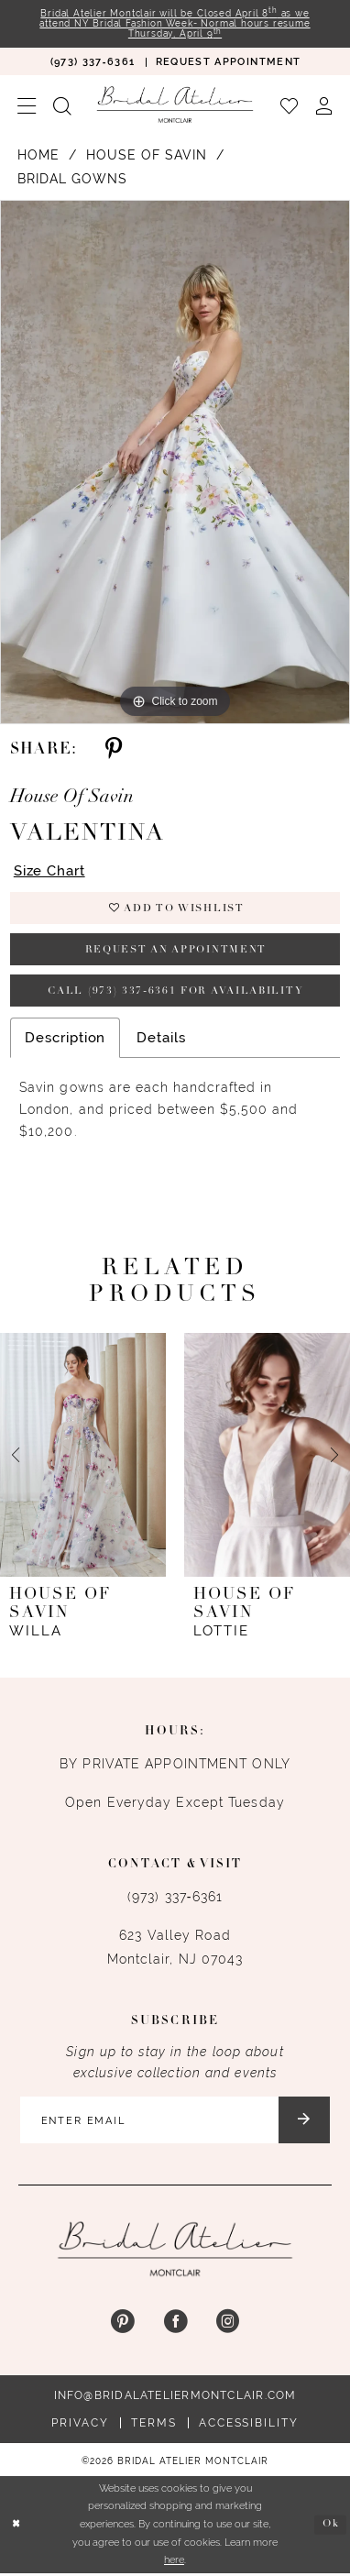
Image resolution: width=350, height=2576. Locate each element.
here (174, 2562)
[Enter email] (174, 2121)
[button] (26, 105)
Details (161, 1039)
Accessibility (249, 2425)
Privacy (79, 2425)
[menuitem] (92, 62)
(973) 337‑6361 (175, 1898)
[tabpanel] (175, 462)
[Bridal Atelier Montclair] (175, 105)
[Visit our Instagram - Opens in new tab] (227, 2324)
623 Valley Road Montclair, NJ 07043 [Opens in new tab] (175, 1949)
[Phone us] (92, 62)
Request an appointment (175, 951)
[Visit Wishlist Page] (288, 105)
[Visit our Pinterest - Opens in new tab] (122, 2324)
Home (38, 156)
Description (65, 1039)
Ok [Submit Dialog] (331, 2526)
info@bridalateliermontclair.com (175, 2398)
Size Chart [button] (49, 870)
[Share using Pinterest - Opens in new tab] (113, 749)
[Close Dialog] (16, 2527)
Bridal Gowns (72, 179)
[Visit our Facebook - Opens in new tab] (174, 2324)
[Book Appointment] (229, 62)
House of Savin (146, 156)
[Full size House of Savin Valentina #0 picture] (175, 462)
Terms (153, 2425)
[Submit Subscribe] (306, 2121)
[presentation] (83, 1456)
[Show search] (62, 105)
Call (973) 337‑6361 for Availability (176, 993)
